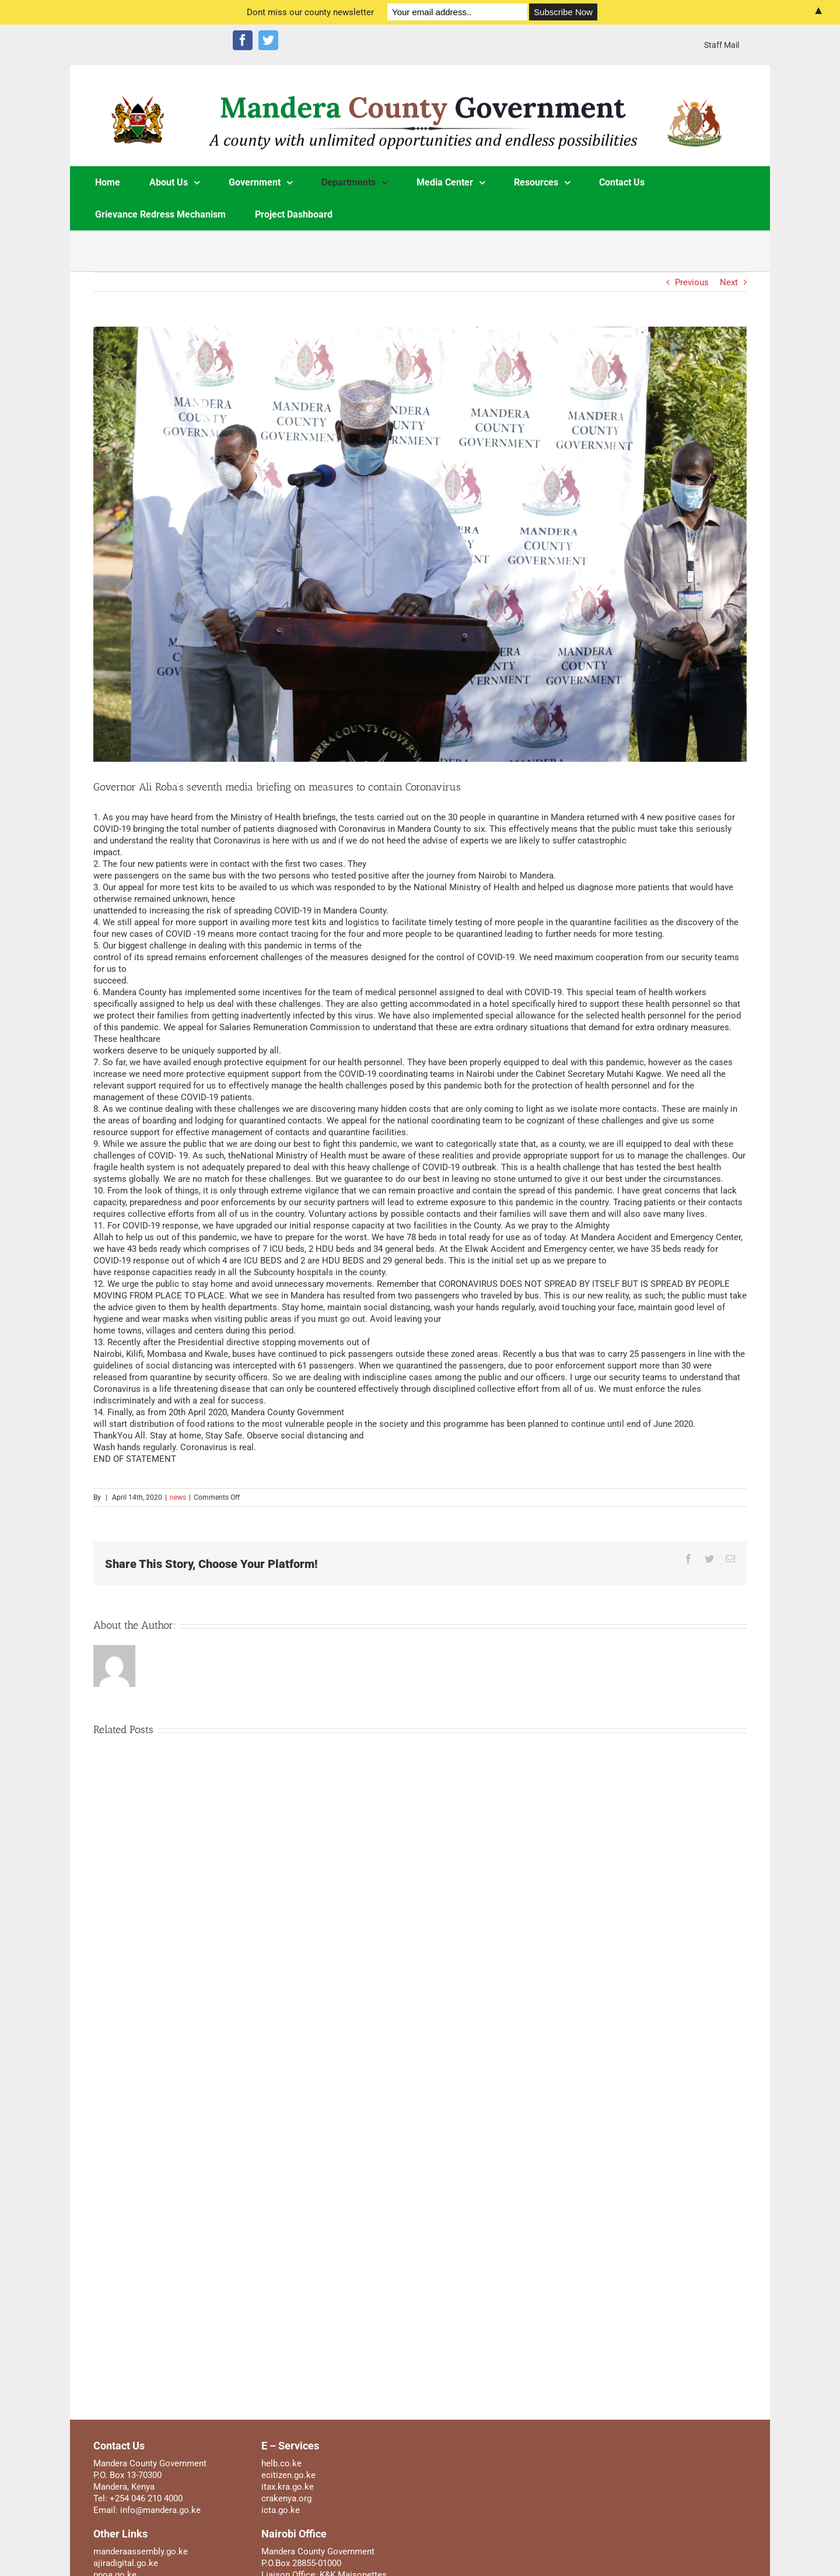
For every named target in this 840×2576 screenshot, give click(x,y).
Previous (692, 282)
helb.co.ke (281, 2463)
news (178, 1497)
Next (729, 282)
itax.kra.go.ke (287, 2487)
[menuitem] (721, 45)
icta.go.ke (280, 2510)
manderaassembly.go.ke (140, 2551)
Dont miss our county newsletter (310, 12)
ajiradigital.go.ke (125, 2563)
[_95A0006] (420, 544)
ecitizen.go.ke (288, 2475)
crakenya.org (286, 2498)
